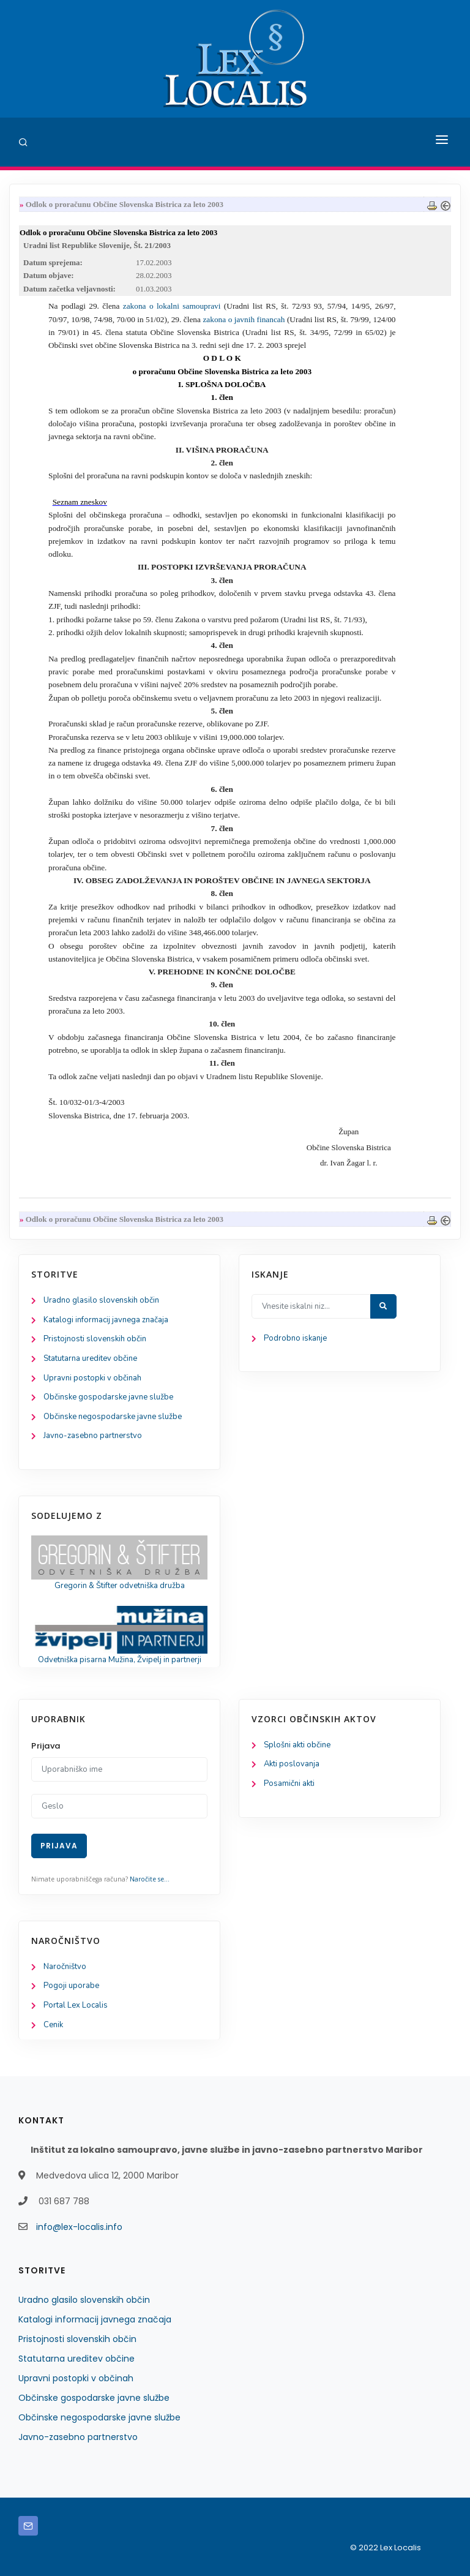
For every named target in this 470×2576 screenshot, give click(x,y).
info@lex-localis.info (79, 2227)
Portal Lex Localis (75, 2005)
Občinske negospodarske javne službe (112, 1416)
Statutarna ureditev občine (90, 1358)
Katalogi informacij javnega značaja (105, 1319)
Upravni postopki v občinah (92, 1378)
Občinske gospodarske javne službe (108, 1397)
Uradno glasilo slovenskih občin (101, 1300)
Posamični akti (289, 1783)
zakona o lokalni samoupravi (172, 306)
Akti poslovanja (291, 1763)
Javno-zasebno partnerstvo (92, 1435)
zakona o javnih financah (244, 319)
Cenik (53, 2024)
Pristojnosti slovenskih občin (94, 1338)
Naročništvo (64, 1966)
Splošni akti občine (297, 1744)
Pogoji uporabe (71, 1985)
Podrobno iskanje (295, 1338)
